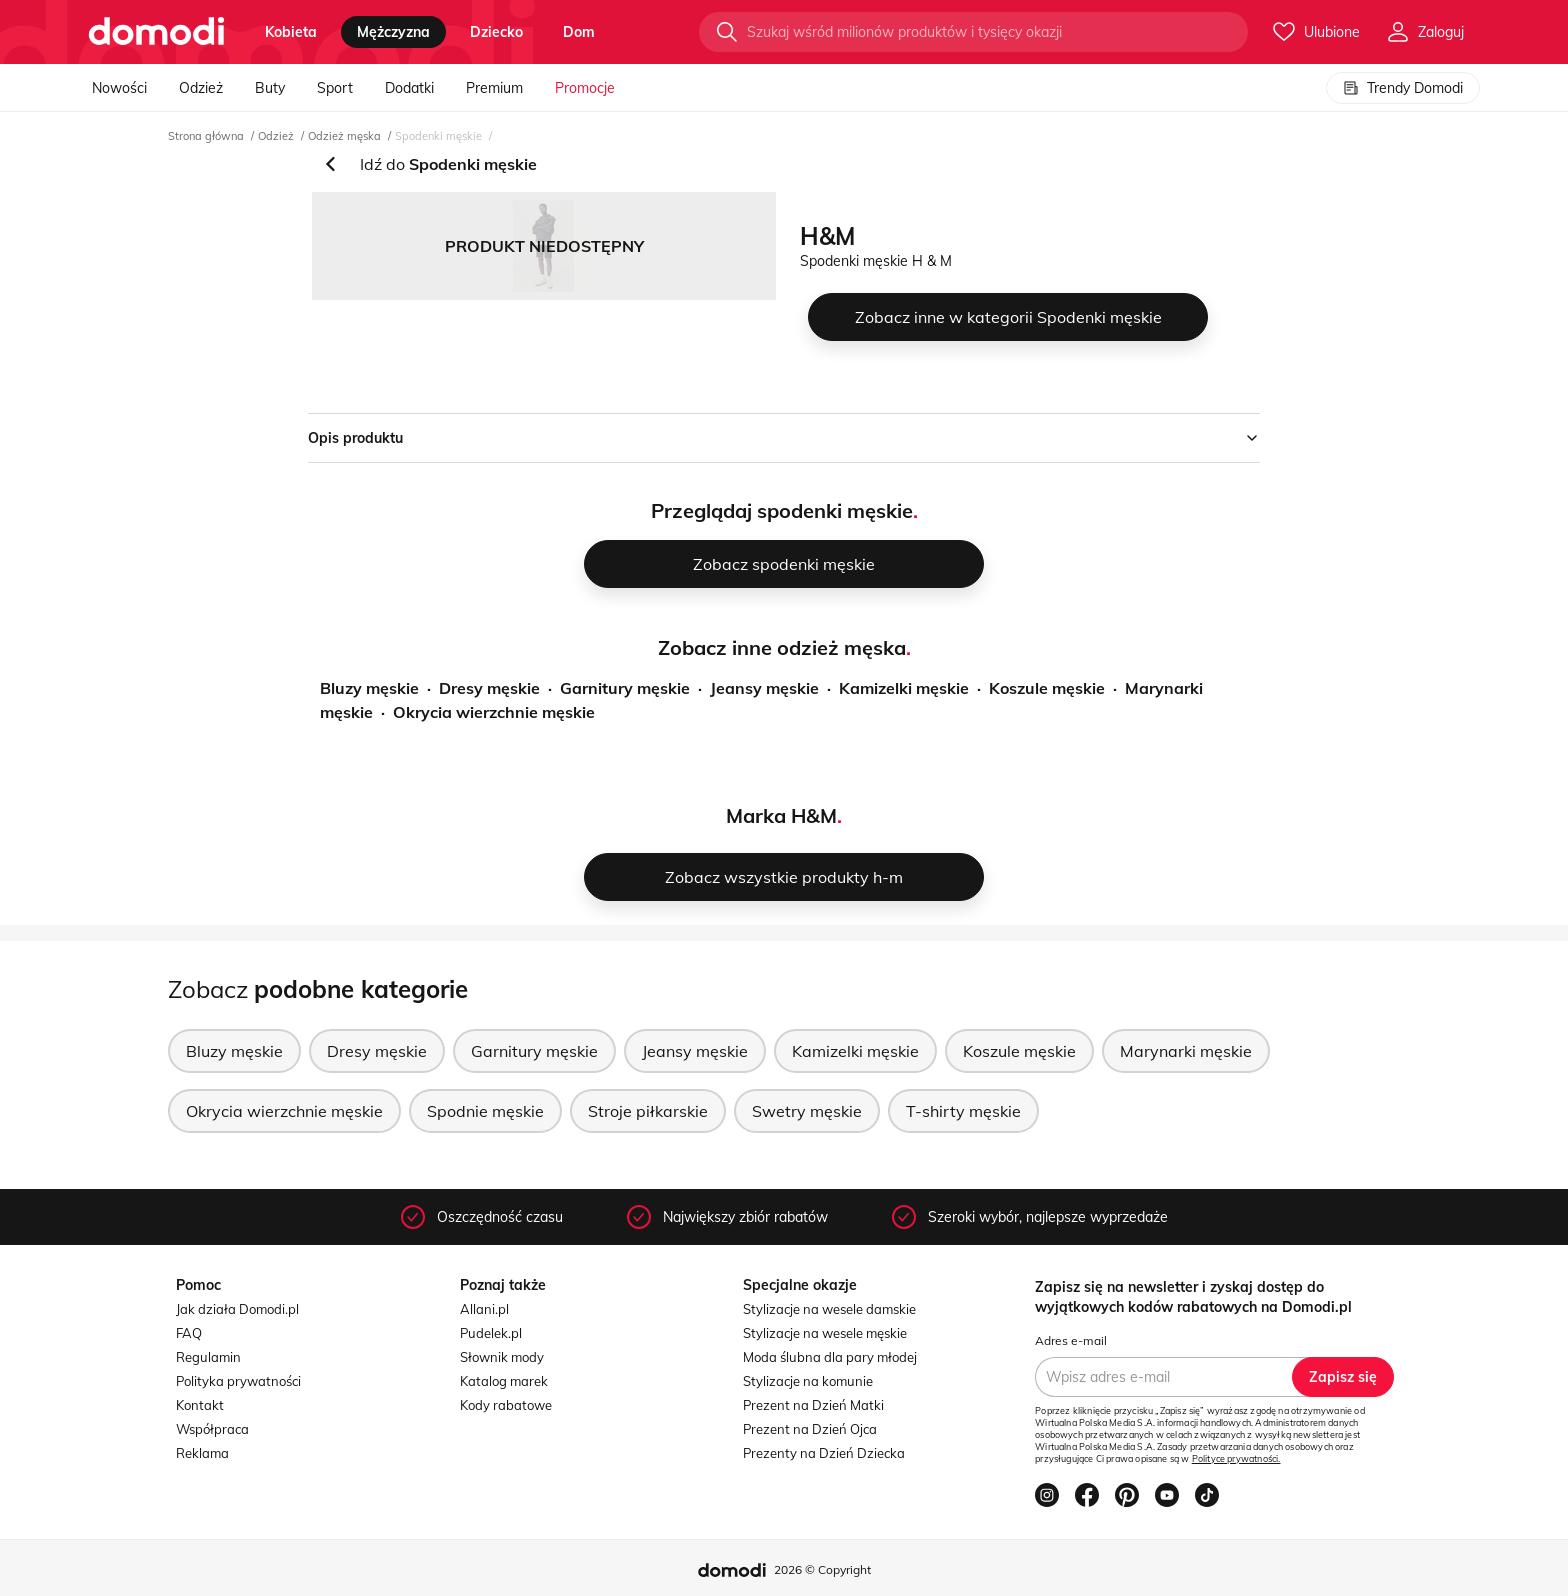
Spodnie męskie (485, 1111)
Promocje (585, 88)
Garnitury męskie (625, 688)
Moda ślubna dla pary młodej (830, 1357)
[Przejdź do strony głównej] (156, 32)
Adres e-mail (1071, 1340)
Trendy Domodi (1403, 88)
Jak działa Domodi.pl (237, 1309)
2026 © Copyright (822, 1569)
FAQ (189, 1333)
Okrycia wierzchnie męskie (494, 712)
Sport (335, 88)
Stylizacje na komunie (808, 1381)
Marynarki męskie (1186, 1051)
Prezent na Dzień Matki (813, 1405)
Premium (494, 88)
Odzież (201, 88)
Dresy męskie (489, 688)
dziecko (496, 32)
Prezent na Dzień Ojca (810, 1429)
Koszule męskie (1047, 688)
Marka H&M (781, 815)
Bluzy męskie (369, 688)
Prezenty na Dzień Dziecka (824, 1453)
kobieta (291, 32)
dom (579, 32)
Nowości (119, 88)
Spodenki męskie (438, 136)
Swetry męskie (807, 1111)
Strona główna (206, 136)
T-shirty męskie (963, 1111)
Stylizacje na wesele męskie (825, 1333)
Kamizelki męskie (904, 688)
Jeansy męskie (764, 688)
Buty (270, 88)
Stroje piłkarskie (648, 1111)
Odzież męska (344, 136)
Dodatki (409, 88)
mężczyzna (393, 32)
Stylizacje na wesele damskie (829, 1309)
